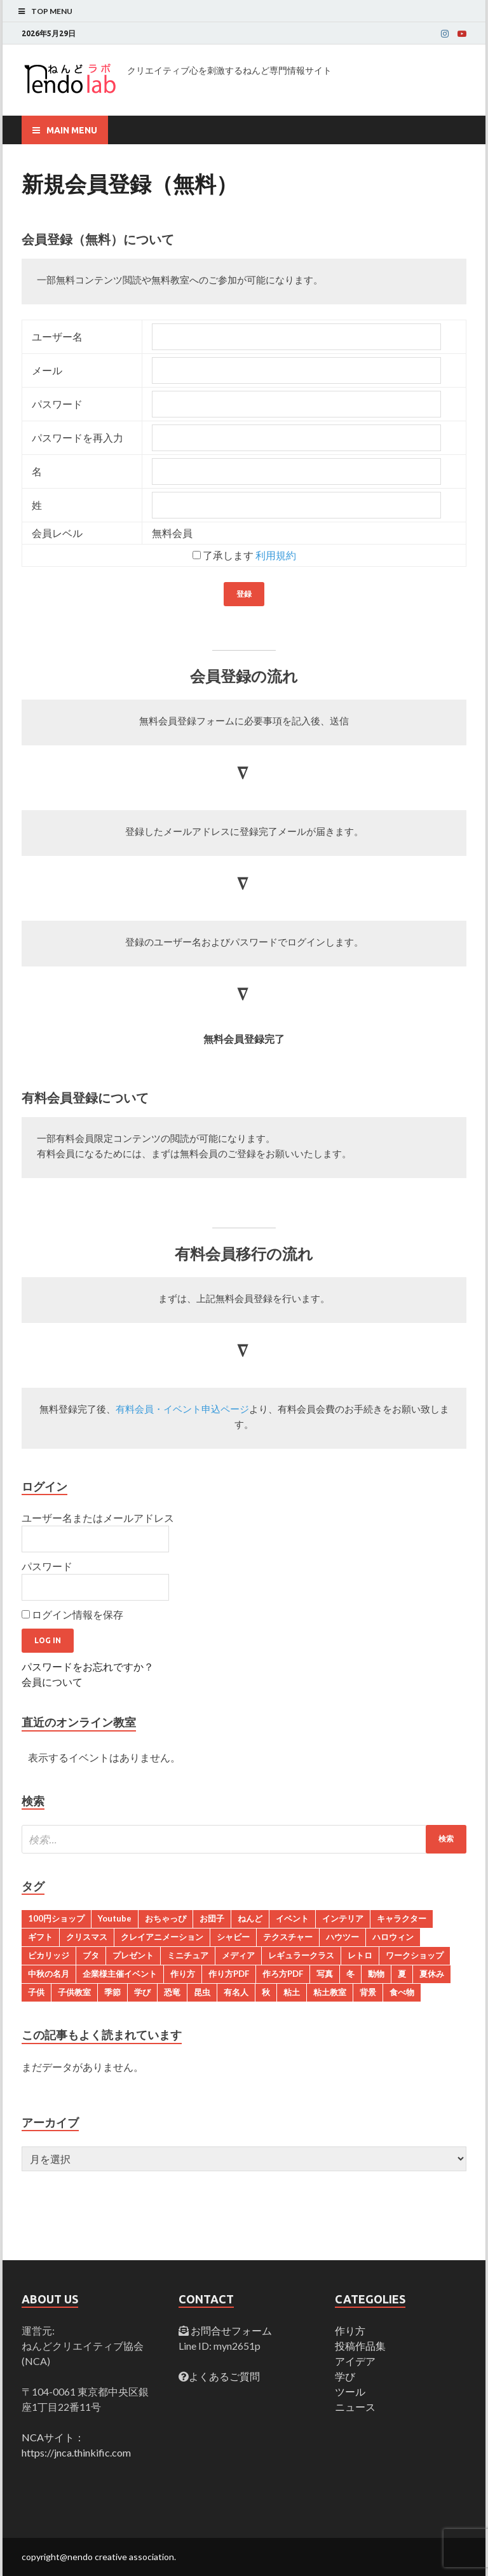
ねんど (250, 1918)
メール (47, 370)
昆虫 (202, 1992)
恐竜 (172, 1992)
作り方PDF (228, 1974)
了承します (244, 555)
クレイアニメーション (162, 1937)
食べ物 (402, 1992)
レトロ (360, 1955)
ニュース (355, 2407)
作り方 (182, 1974)
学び (142, 1992)
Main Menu (71, 130)
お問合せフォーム (230, 2330)
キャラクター (401, 1918)
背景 (368, 1992)
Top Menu (51, 11)
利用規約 (275, 555)
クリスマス (86, 1937)
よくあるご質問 (224, 2376)
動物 (376, 1974)
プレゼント (133, 1955)
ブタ (91, 1955)
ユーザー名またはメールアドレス (98, 1518)
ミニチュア (187, 1955)
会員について (52, 1682)
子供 (36, 1992)
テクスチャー (288, 1937)
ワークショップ (415, 1955)
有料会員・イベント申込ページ (182, 1410)
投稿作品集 (360, 2346)
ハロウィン (393, 1937)
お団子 (212, 1918)
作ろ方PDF (282, 1974)
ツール (350, 2391)
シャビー (233, 1937)
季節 (112, 1992)
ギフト (40, 1937)
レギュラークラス (301, 1955)
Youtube (115, 1918)
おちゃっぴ (165, 1918)
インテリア (342, 1918)
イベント (292, 1918)
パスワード (57, 404)
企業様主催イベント (120, 1974)
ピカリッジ (48, 1955)
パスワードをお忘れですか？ (88, 1666)
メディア (238, 1955)
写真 (324, 1974)
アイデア (355, 2361)
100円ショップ (56, 1918)
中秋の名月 (48, 1974)
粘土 (291, 1992)
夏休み (431, 1974)
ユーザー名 (57, 336)
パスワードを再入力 (77, 437)
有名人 (236, 1992)
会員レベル (57, 533)
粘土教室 (329, 1992)
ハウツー (342, 1937)
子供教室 (74, 1992)
